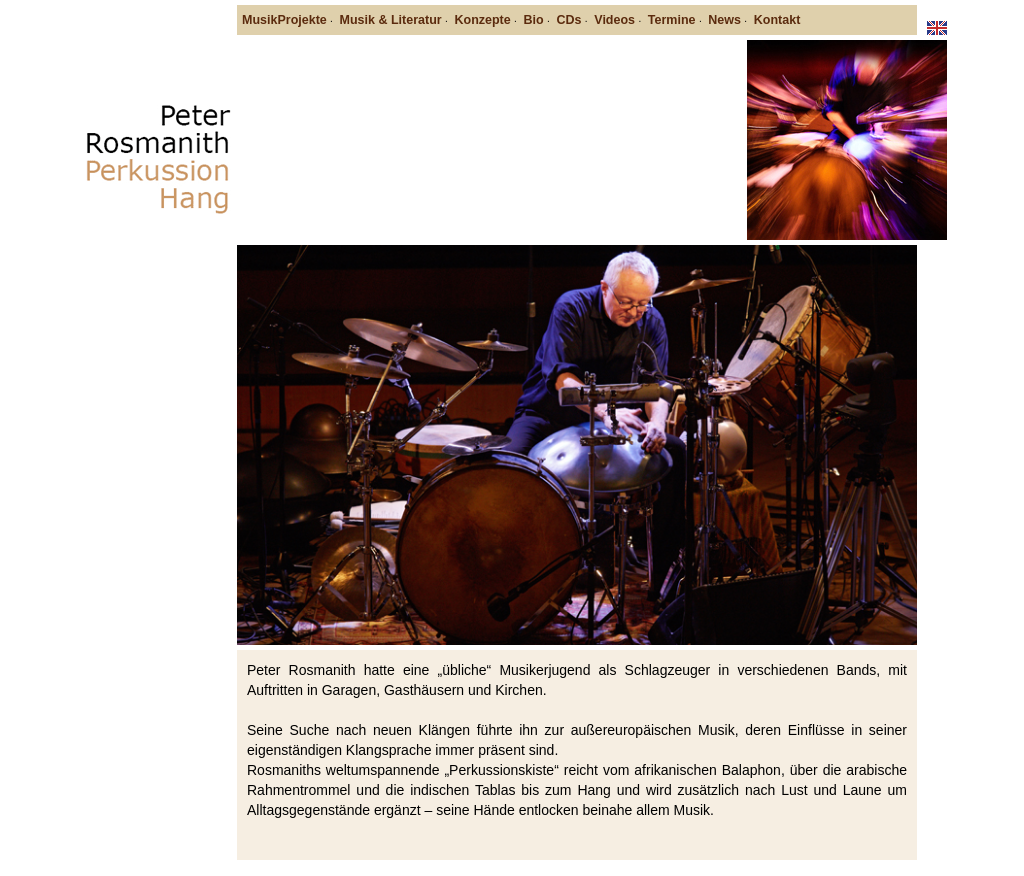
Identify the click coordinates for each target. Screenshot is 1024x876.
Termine (672, 20)
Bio (534, 20)
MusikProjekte (284, 20)
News (724, 20)
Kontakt (777, 20)
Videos (614, 20)
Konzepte (482, 20)
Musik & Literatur (391, 20)
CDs (568, 20)
